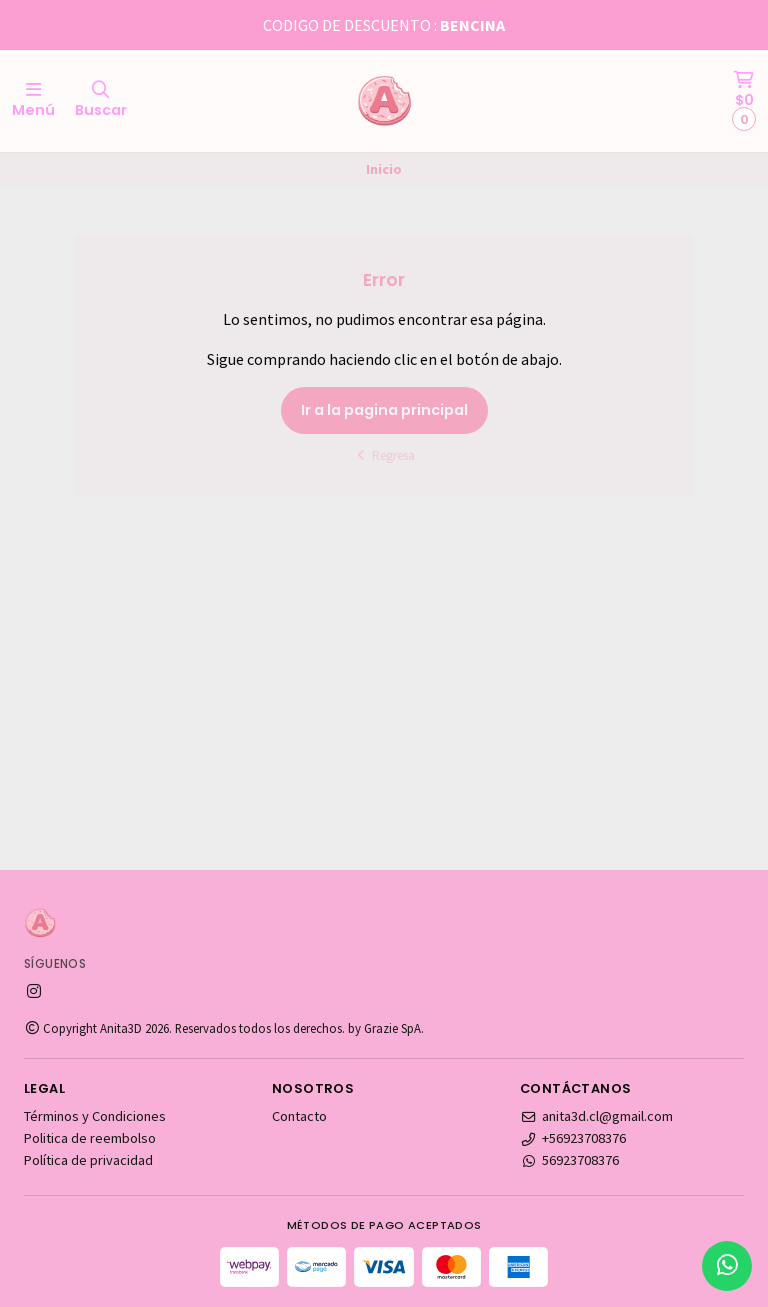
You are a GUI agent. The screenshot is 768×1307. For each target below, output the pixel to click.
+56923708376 (573, 1138)
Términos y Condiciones (95, 1116)
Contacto (299, 1116)
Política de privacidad (88, 1160)
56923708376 (569, 1160)
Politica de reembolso (90, 1138)
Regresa (384, 455)
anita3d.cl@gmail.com (596, 1116)
